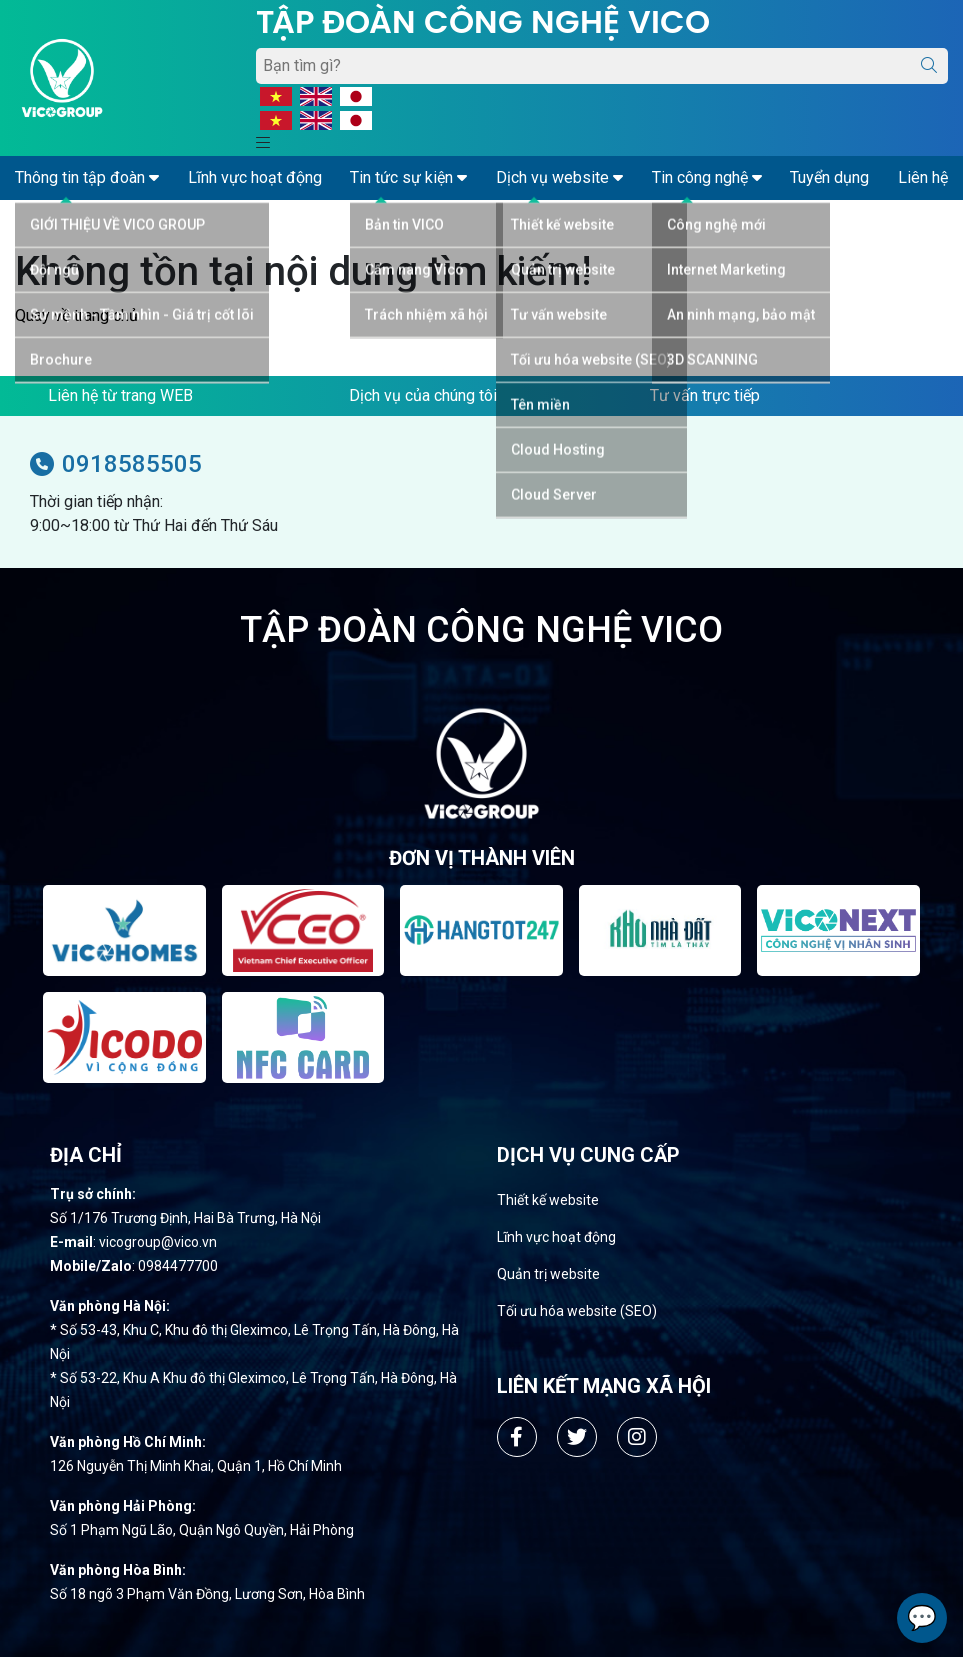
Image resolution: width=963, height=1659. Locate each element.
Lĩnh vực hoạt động (556, 1239)
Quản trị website (548, 1276)
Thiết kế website (548, 1202)
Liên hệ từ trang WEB (120, 395)
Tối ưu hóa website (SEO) (577, 1313)
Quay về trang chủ (76, 315)
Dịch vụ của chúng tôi (423, 395)
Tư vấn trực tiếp (705, 395)
